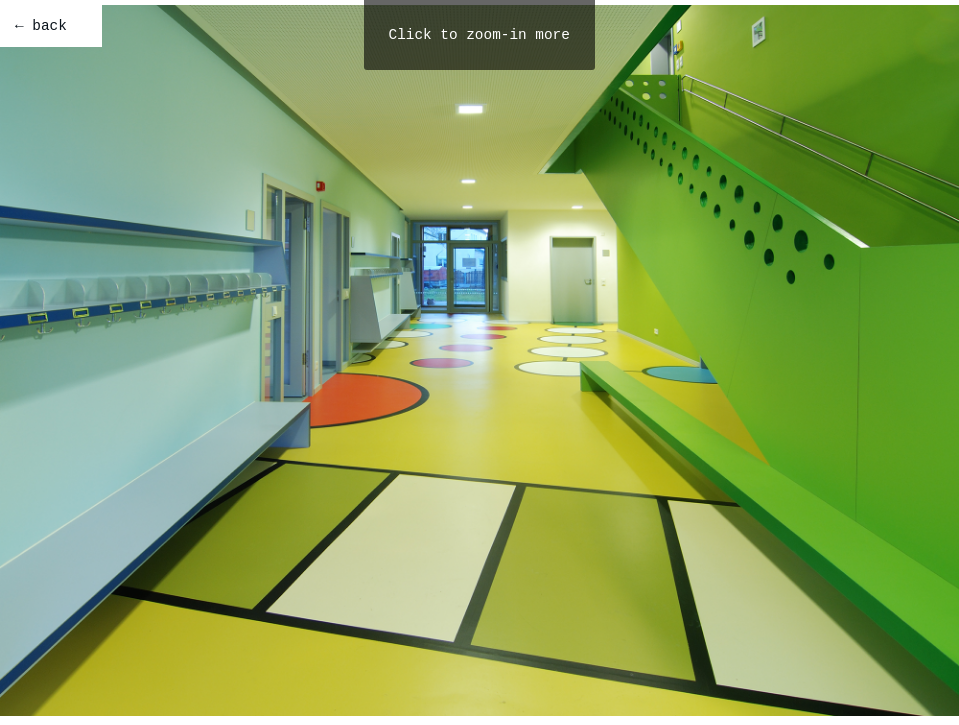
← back (41, 26)
